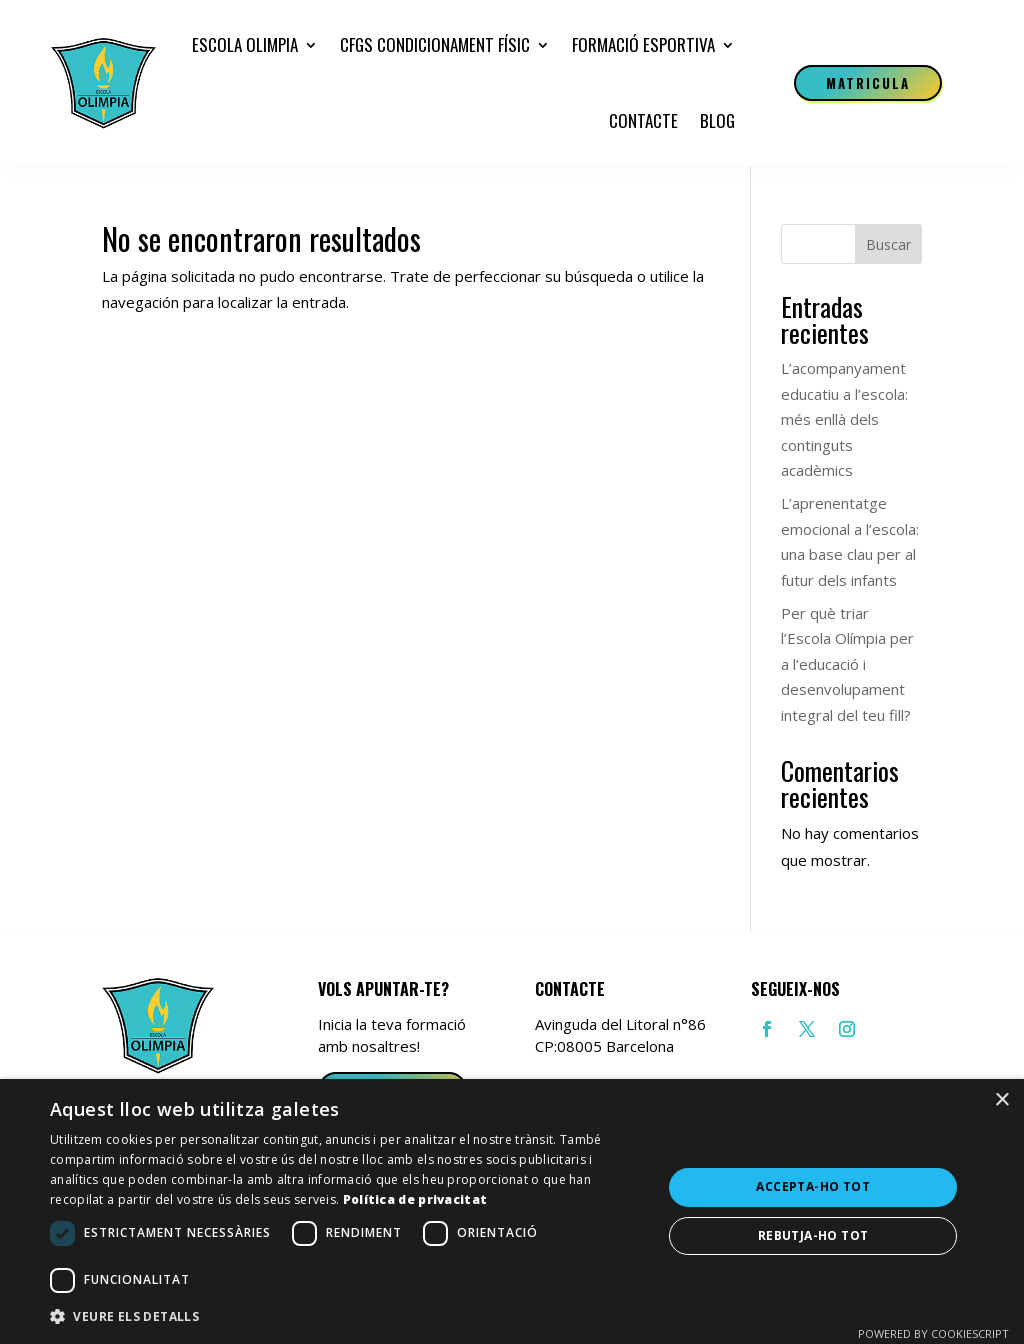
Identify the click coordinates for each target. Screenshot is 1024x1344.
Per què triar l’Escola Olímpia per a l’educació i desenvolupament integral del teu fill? (847, 664)
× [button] (1001, 1100)
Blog (717, 120)
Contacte (643, 120)
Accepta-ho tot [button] (813, 1186)
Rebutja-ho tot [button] (813, 1235)
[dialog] (512, 1211)
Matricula (868, 83)
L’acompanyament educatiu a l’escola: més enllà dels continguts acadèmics (844, 419)
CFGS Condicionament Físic (435, 44)
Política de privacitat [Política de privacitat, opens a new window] (415, 1199)
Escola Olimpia (245, 44)
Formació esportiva (643, 44)
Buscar (888, 244)
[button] (347, 1317)
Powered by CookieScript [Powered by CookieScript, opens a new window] (933, 1333)
